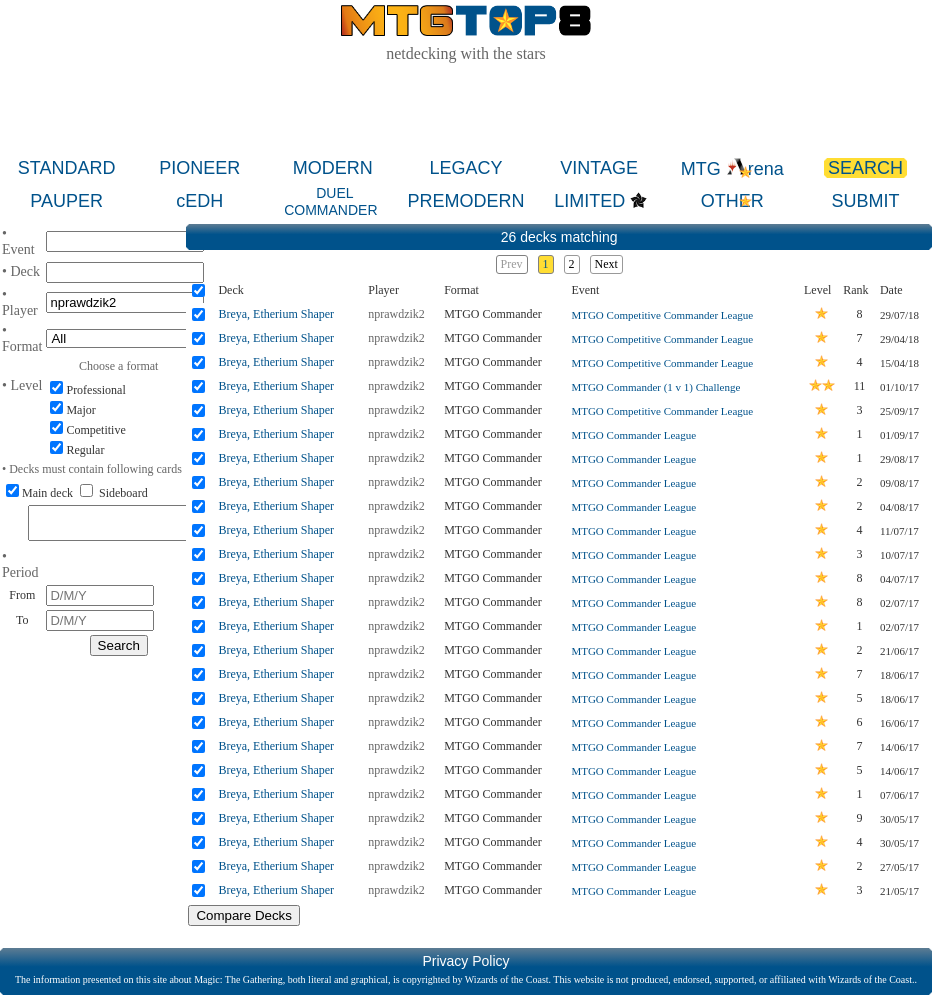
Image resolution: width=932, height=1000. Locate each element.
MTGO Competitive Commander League (662, 315)
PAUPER (66, 201)
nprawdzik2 (396, 314)
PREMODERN (465, 201)
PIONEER (199, 168)
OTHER (732, 201)
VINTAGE (599, 168)
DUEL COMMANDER (330, 201)
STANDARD (67, 168)
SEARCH (865, 168)
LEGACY (465, 168)
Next (606, 264)
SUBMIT (865, 201)
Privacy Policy (465, 961)
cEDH (199, 201)
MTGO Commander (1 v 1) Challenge (655, 387)
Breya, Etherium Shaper (276, 314)
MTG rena (732, 169)
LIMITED (589, 201)
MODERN (333, 168)
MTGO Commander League (633, 435)
